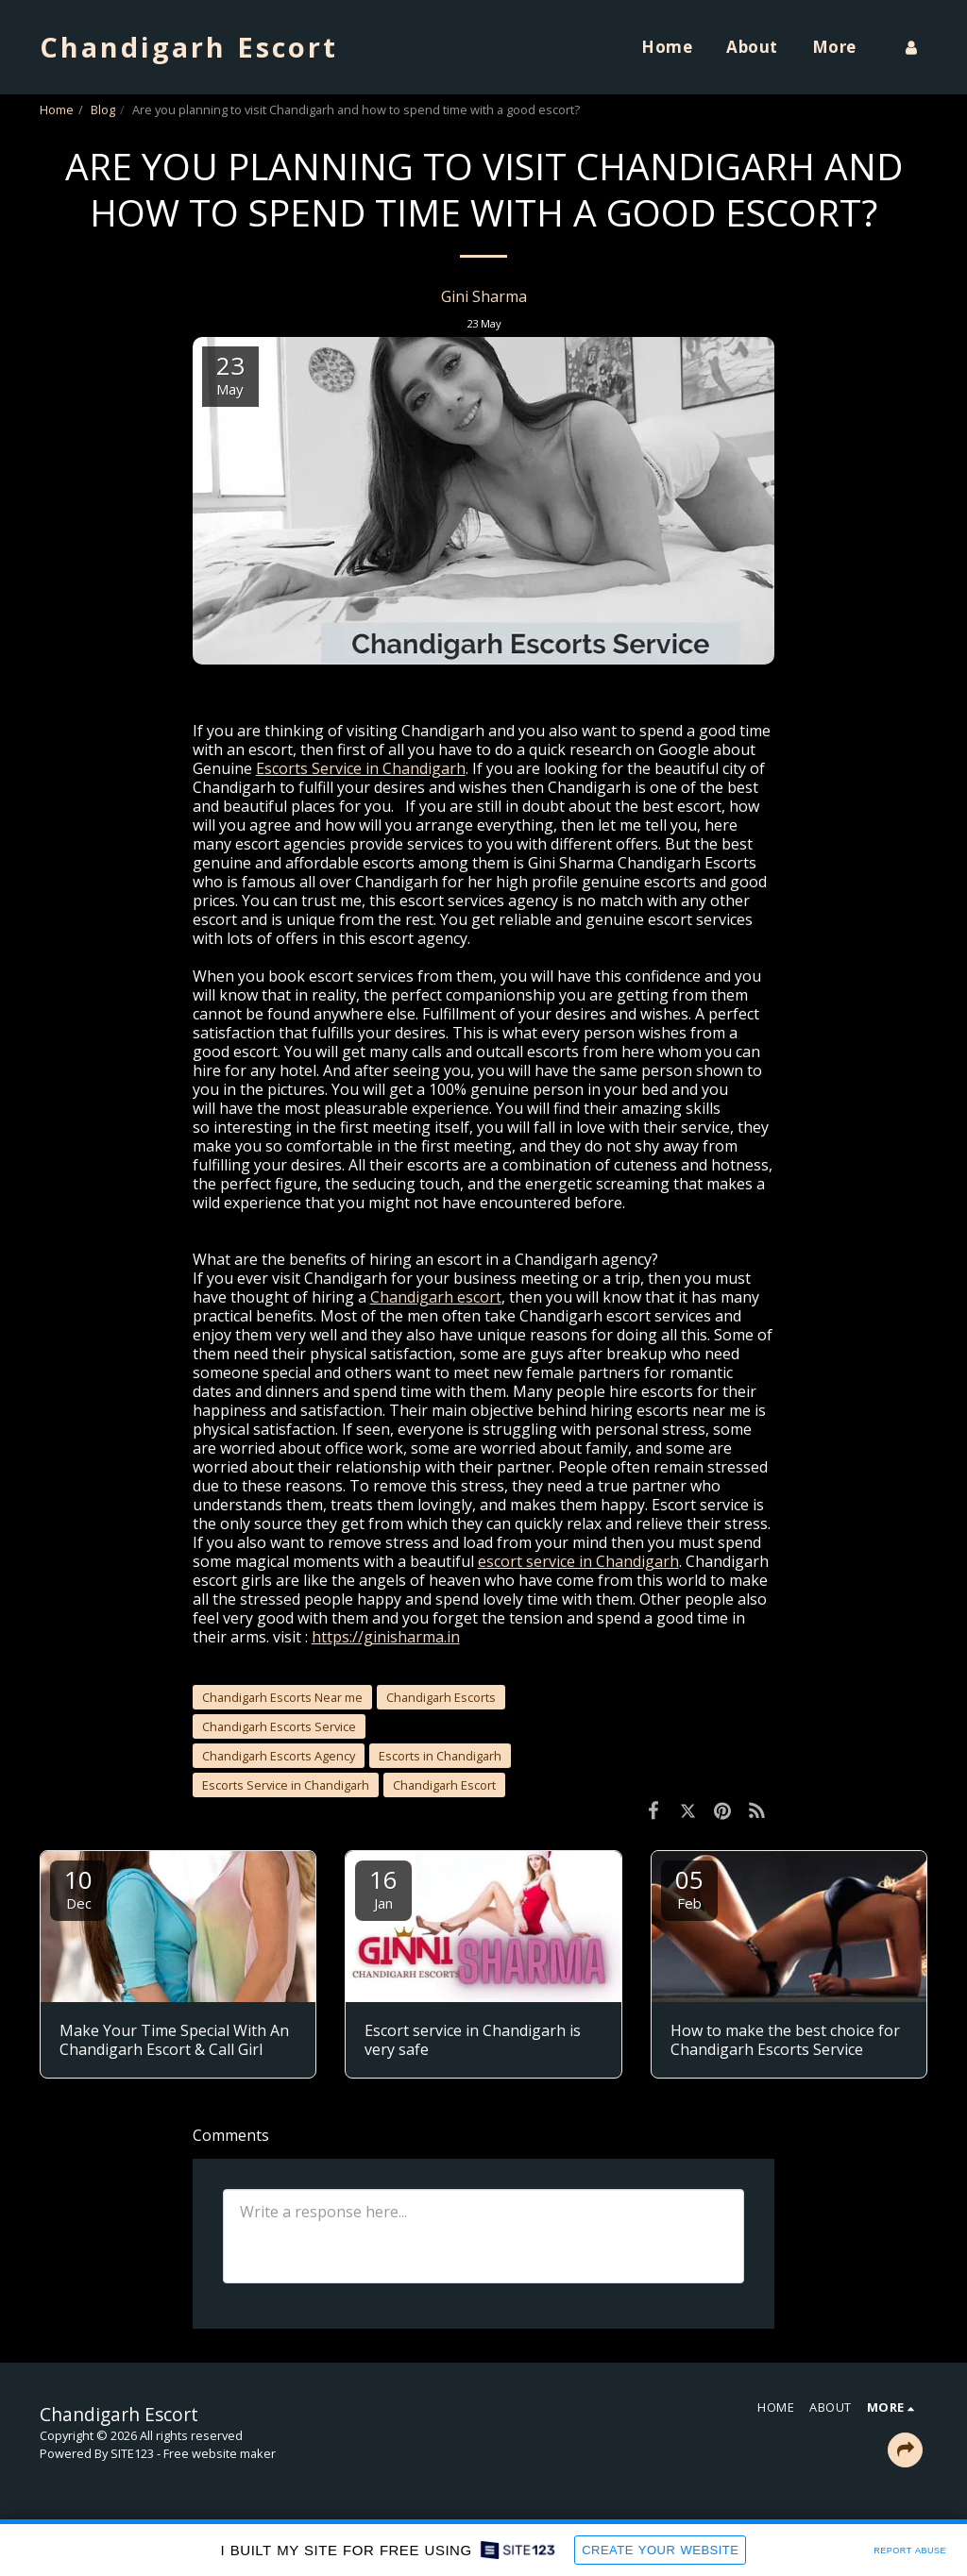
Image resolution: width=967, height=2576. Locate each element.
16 (383, 1887)
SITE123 (132, 2453)
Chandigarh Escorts (441, 1697)
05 (689, 1887)
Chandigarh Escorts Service (279, 1726)
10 (78, 1887)
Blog (103, 109)
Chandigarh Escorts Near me (282, 1697)
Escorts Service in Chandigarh (285, 1784)
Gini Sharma (484, 296)
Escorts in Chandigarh (440, 1755)
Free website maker (219, 2453)
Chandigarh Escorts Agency (278, 1755)
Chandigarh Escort (444, 1784)
